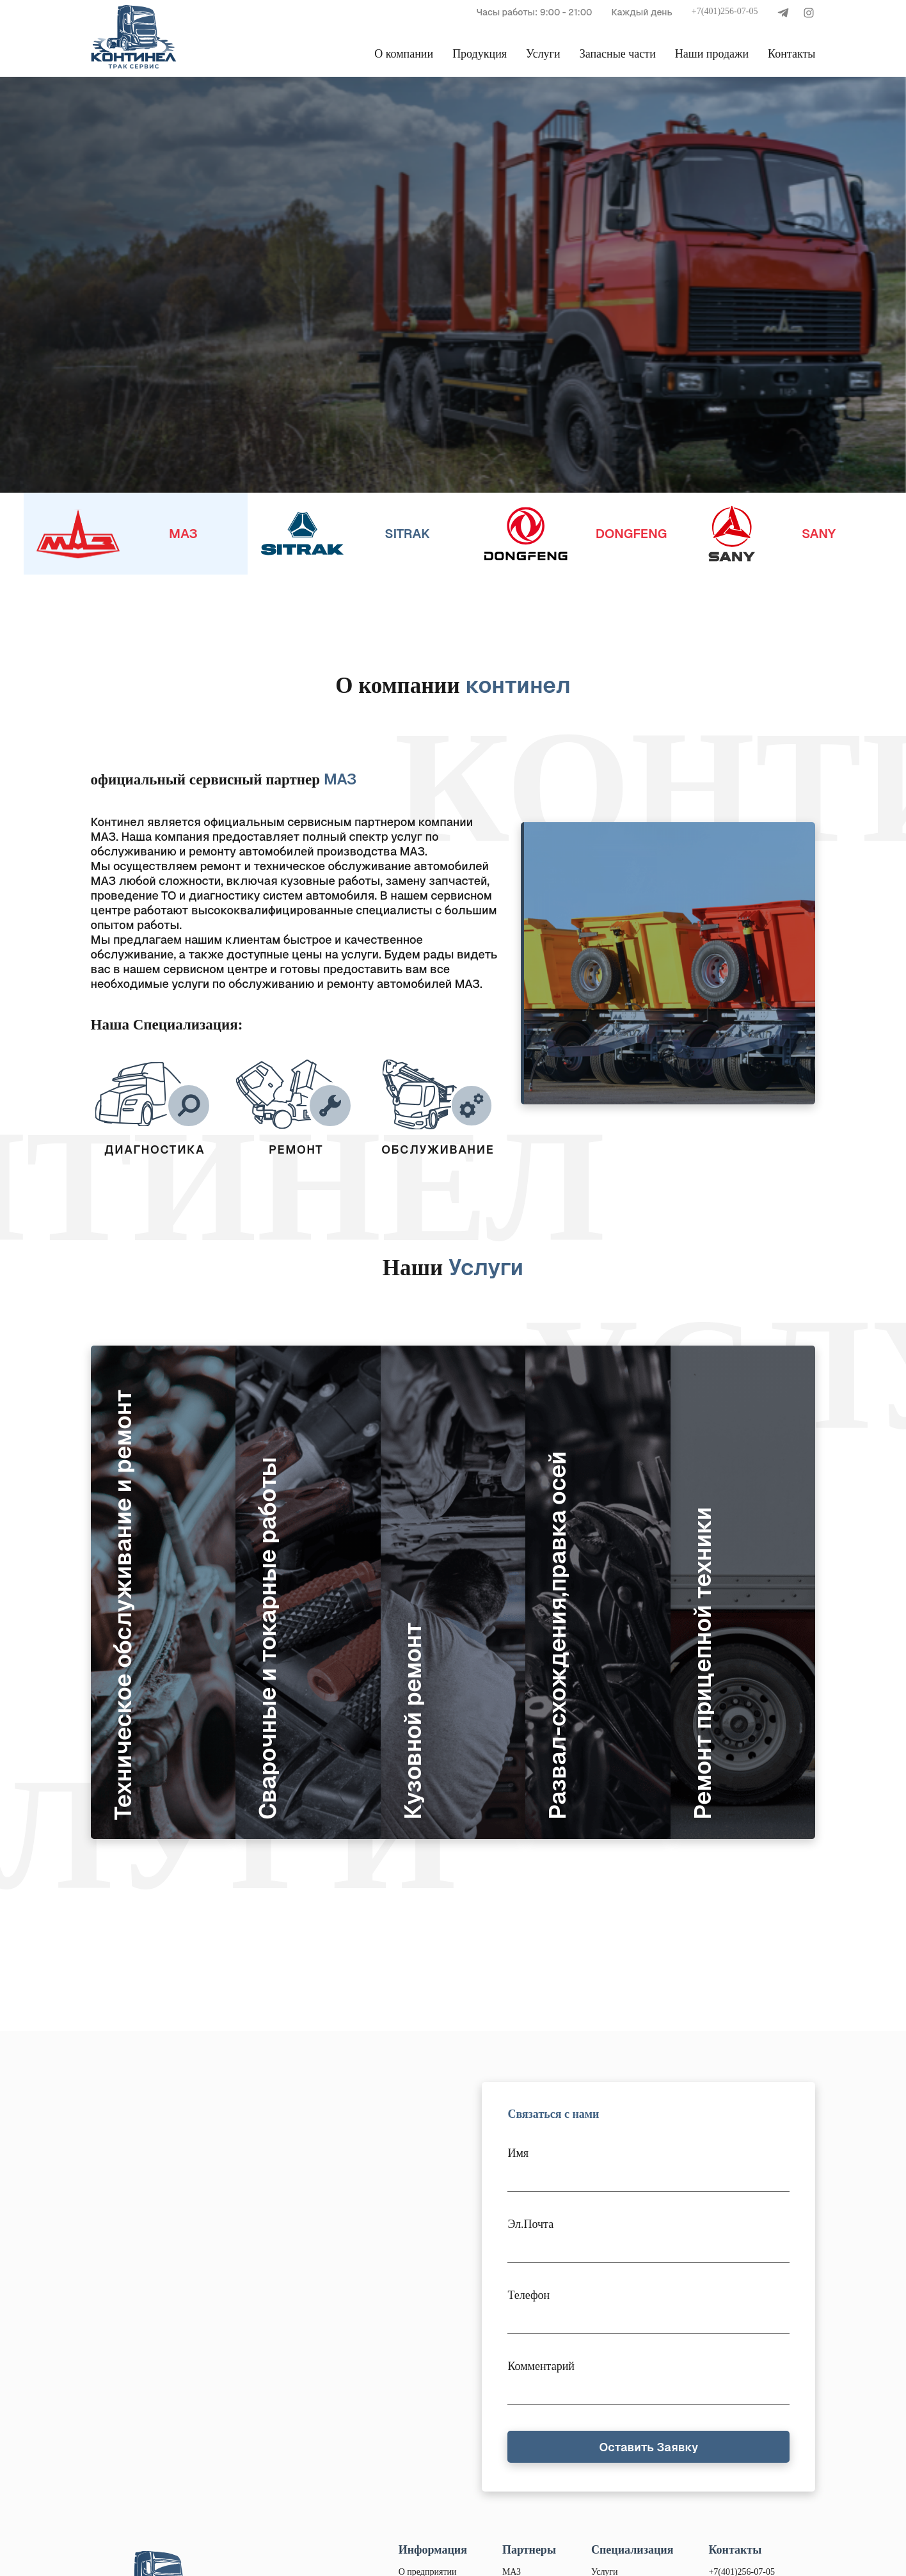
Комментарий (541, 2366)
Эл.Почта (530, 2224)
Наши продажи (712, 53)
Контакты (791, 53)
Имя (517, 2153)
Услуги (543, 53)
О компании (403, 53)
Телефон (528, 2295)
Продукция (479, 53)
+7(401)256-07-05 (725, 11)
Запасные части (618, 53)
